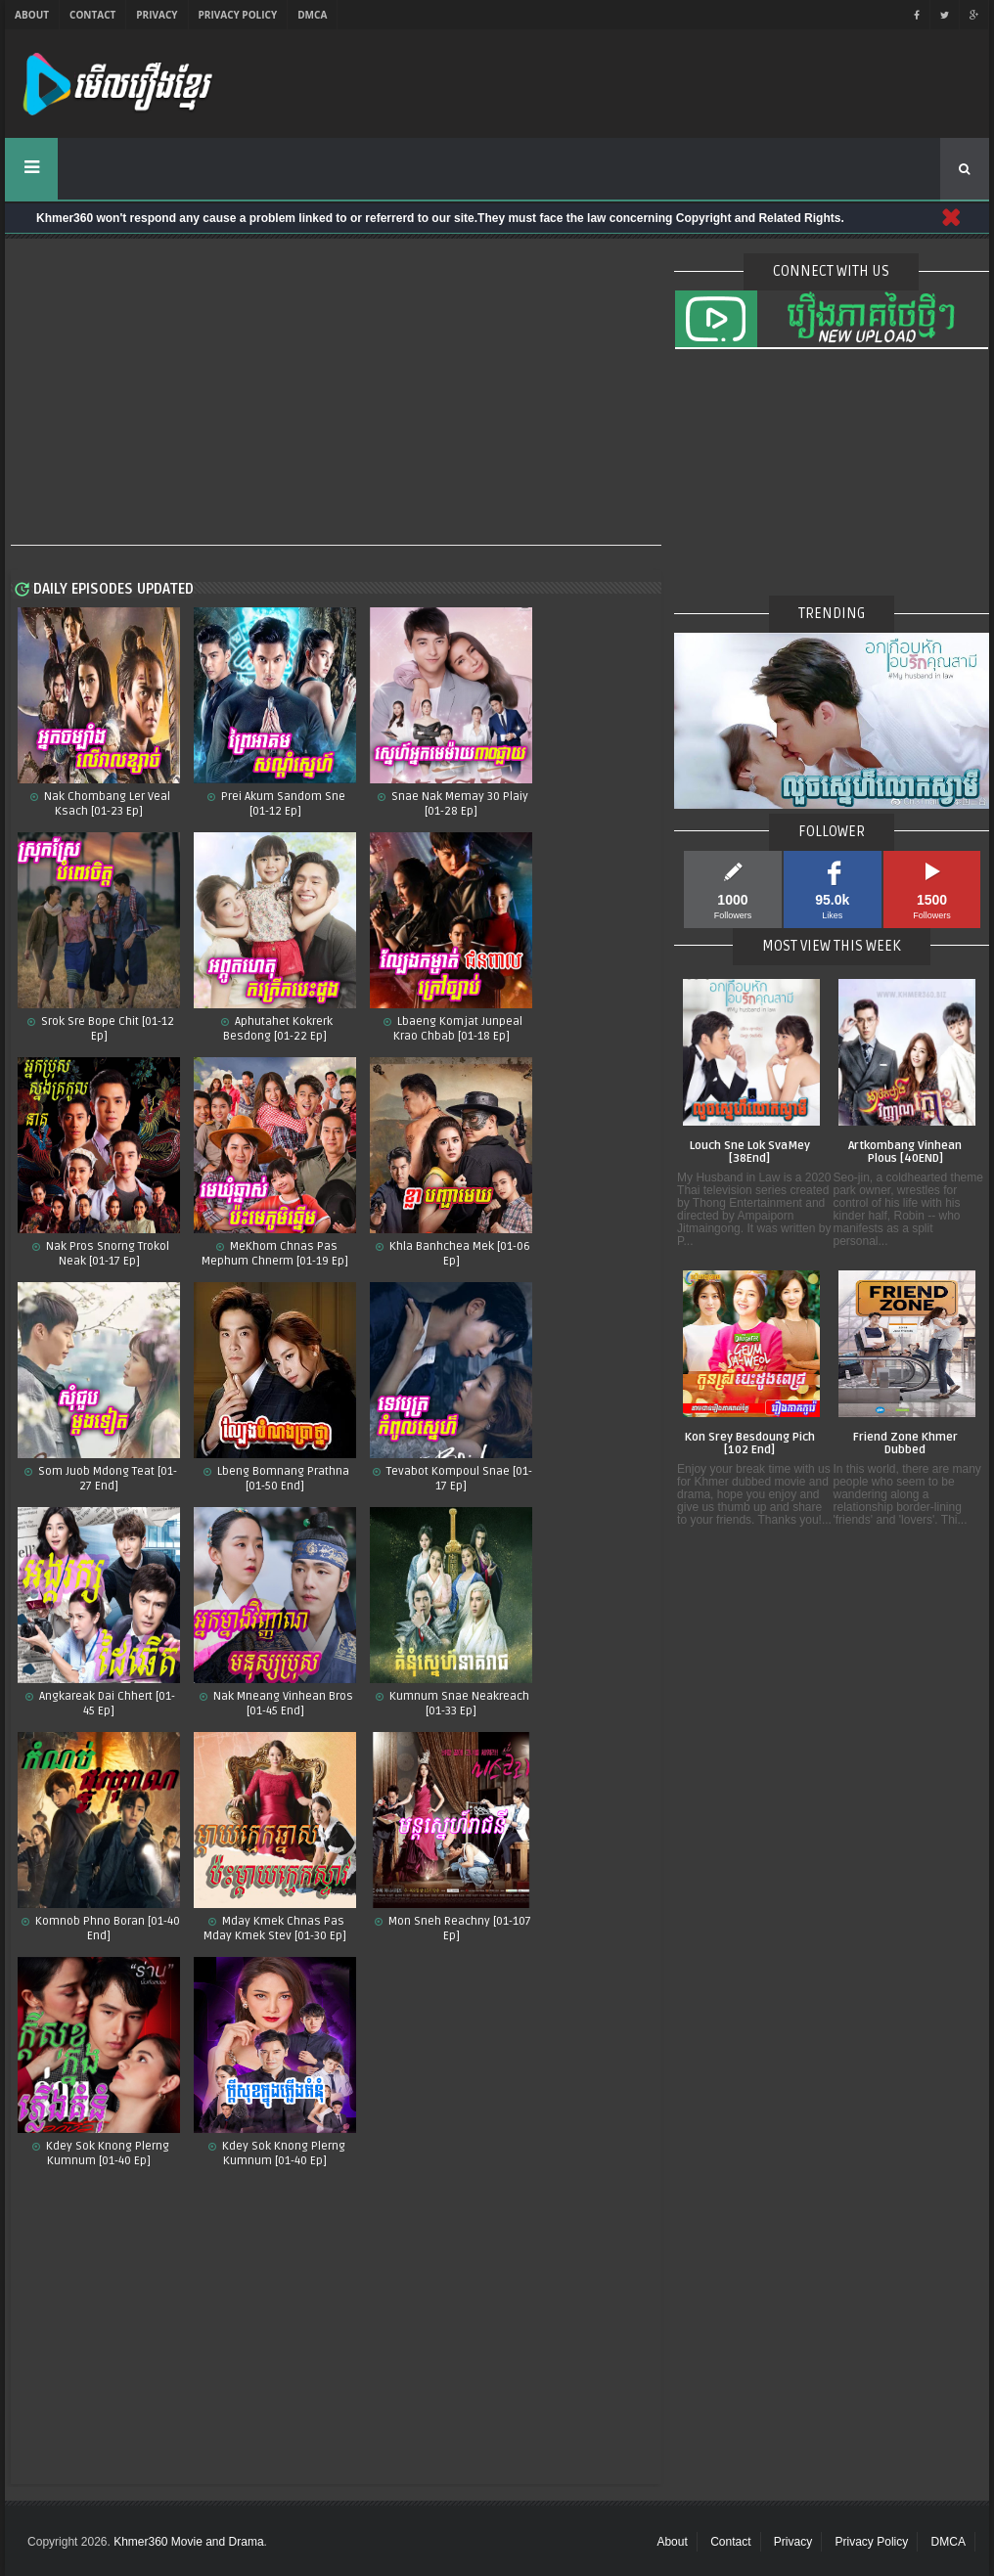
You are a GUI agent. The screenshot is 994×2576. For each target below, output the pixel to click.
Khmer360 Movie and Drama (188, 2542)
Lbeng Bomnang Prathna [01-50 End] (281, 1478)
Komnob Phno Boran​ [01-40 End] (106, 1928)
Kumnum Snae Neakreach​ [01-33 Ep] (457, 1703)
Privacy (156, 15)
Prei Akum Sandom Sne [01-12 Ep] (281, 804)
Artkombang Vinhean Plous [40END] (905, 1152)
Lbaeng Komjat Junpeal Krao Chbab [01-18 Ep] (457, 1029)
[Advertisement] (336, 393)
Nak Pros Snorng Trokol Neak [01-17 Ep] (106, 1253)
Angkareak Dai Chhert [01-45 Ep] (105, 1703)
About (32, 15)
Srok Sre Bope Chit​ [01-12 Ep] (106, 1029)
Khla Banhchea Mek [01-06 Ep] (458, 1253)
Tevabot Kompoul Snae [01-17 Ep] (458, 1478)
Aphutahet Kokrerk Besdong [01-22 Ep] (278, 1029)
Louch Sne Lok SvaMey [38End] (750, 1152)
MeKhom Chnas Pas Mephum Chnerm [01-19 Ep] (275, 1253)
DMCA (312, 15)
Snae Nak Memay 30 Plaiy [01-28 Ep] (458, 804)
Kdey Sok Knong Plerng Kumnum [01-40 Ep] (282, 2153)
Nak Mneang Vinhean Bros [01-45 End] (281, 1703)
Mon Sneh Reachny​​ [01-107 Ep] (458, 1928)
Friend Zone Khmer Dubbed (905, 1444)
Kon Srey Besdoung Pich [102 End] (750, 1444)
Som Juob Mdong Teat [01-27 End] (106, 1478)
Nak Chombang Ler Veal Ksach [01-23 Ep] (105, 804)
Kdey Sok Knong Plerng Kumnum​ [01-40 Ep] (106, 2153)
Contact (92, 15)
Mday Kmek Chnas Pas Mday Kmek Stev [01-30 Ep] (274, 1928)
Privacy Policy (238, 15)
